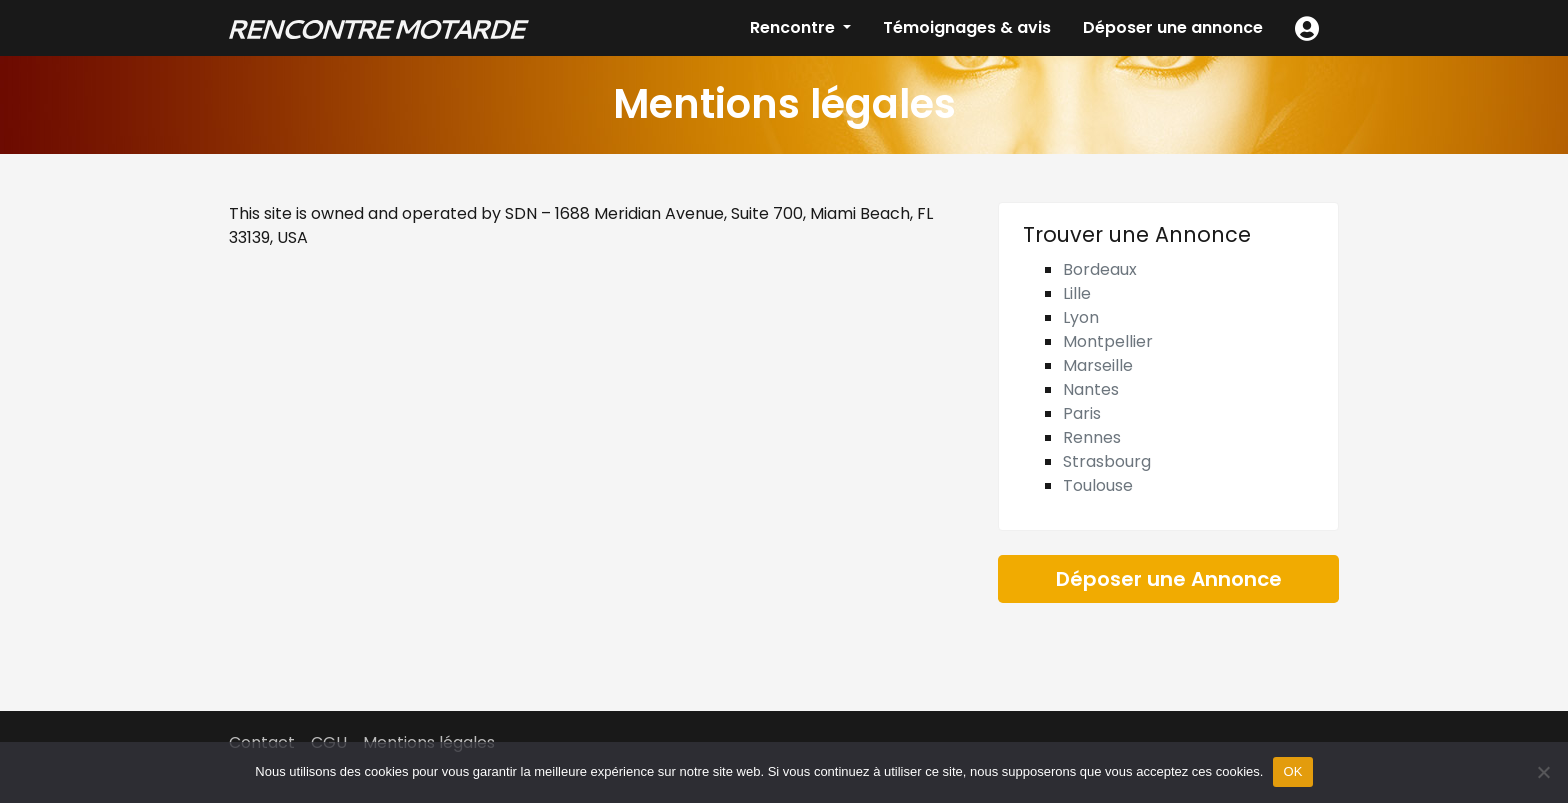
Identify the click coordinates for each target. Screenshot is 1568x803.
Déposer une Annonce (1169, 579)
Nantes (1091, 389)
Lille (1077, 293)
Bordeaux (1100, 269)
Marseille (1098, 365)
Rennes (1092, 437)
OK (1292, 771)
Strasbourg (1107, 461)
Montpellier (1108, 341)
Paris (1082, 413)
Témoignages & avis (967, 27)
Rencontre (794, 27)
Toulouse (1098, 485)
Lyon (1081, 317)
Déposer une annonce (1173, 27)
